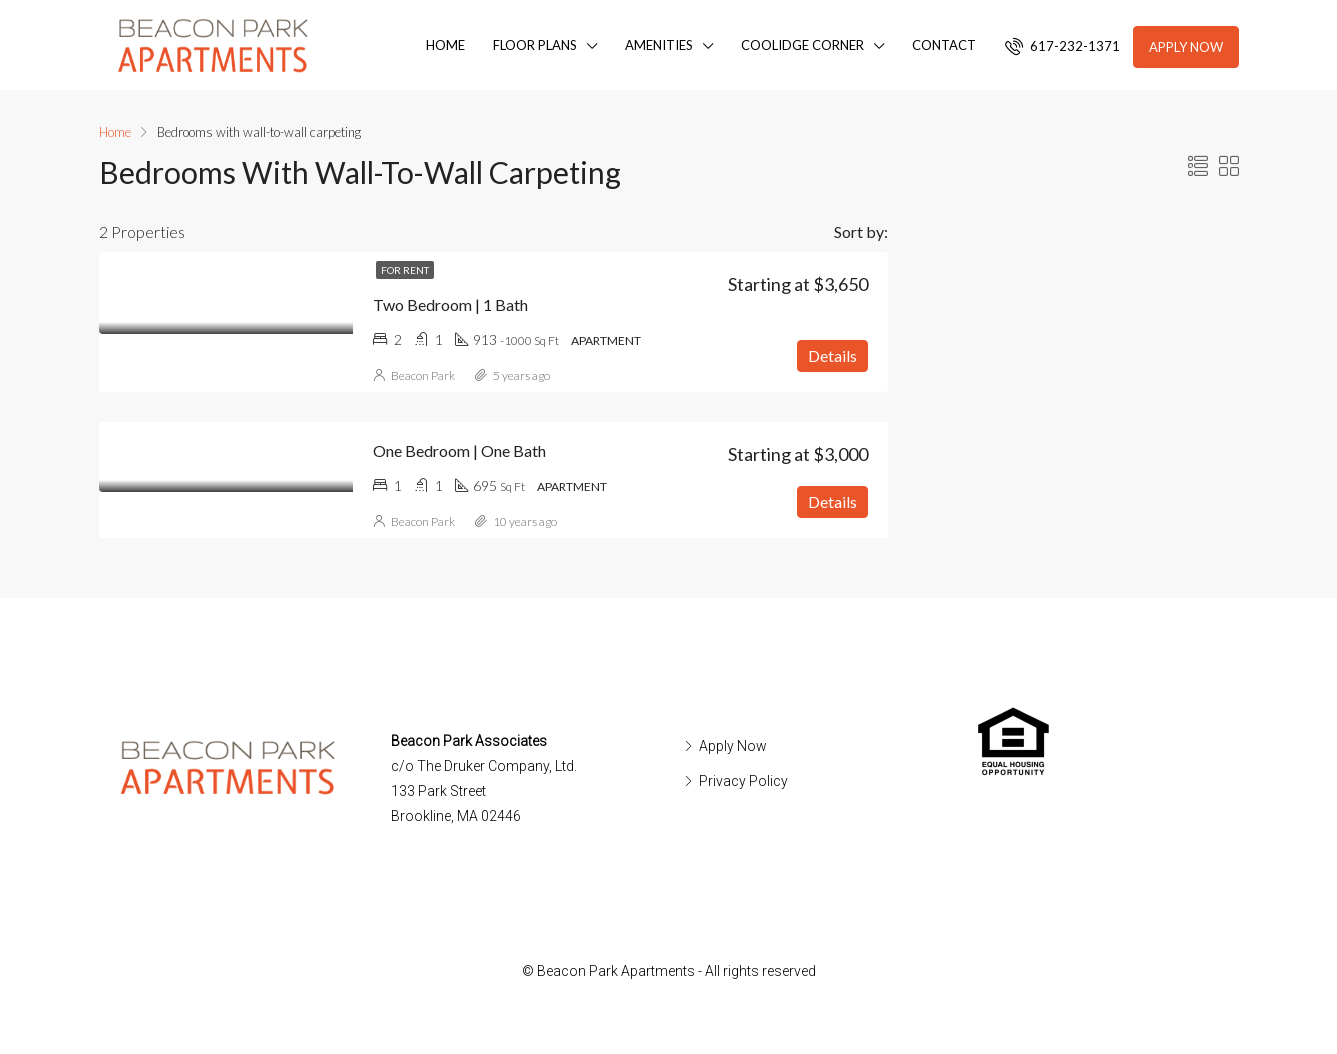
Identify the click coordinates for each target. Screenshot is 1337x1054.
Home (445, 45)
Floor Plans (535, 45)
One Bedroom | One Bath (459, 450)
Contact (944, 45)
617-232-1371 (1062, 46)
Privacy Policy (743, 781)
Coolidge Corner (802, 45)
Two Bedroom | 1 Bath (450, 304)
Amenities (659, 45)
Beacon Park (423, 375)
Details (832, 355)
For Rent (405, 270)
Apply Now (1186, 47)
